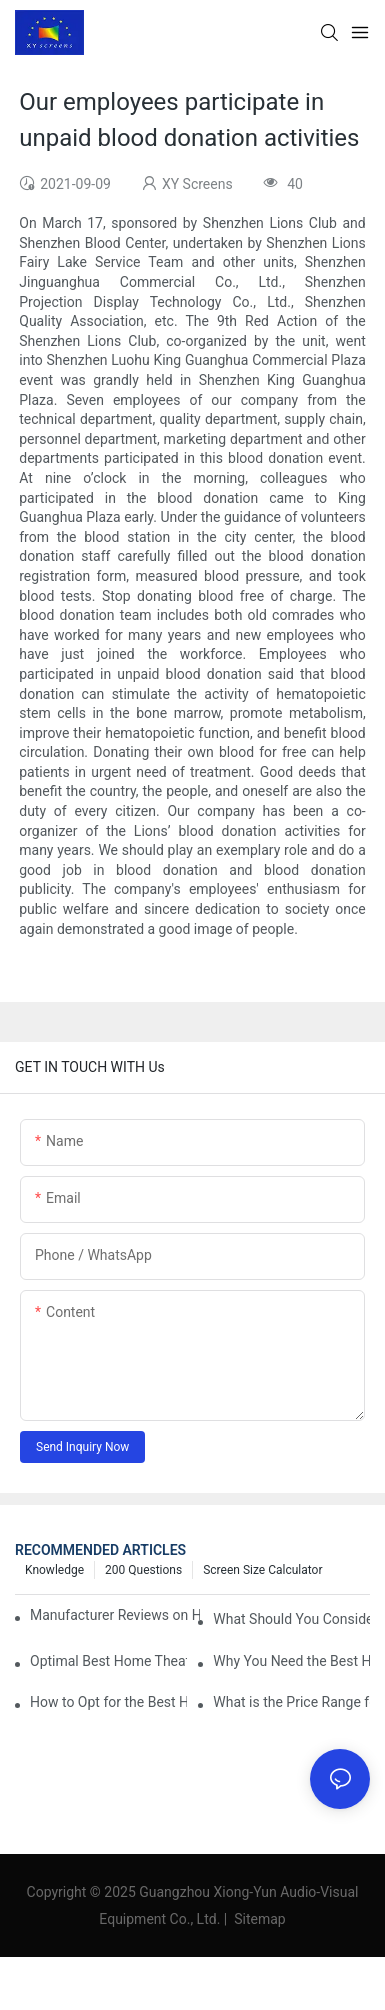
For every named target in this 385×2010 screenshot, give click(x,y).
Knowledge (54, 1570)
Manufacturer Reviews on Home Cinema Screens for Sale (115, 1615)
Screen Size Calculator (262, 1570)
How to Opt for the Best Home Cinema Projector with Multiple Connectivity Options (108, 1702)
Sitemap (258, 1919)
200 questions (143, 1570)
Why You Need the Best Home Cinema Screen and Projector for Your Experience (291, 1661)
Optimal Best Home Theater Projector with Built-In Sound (108, 1661)
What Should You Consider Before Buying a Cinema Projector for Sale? (291, 1619)
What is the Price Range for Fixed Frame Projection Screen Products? (291, 1702)
